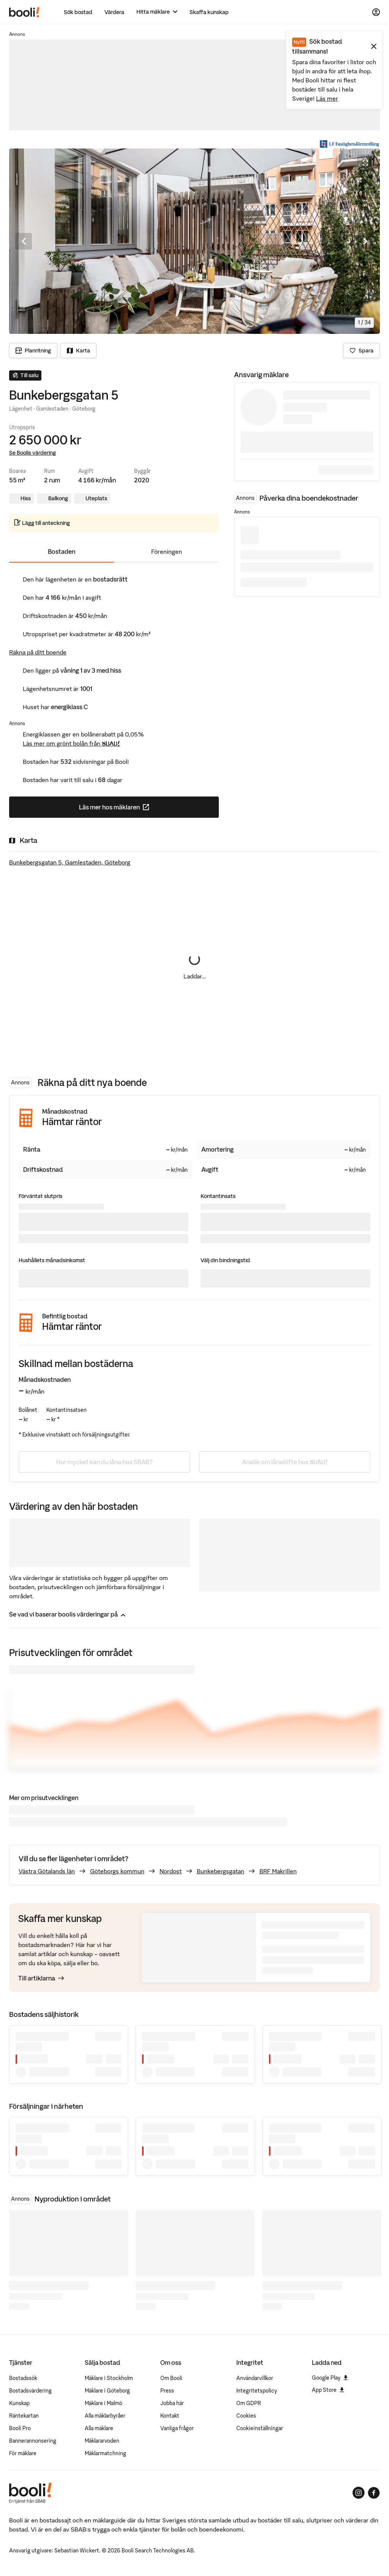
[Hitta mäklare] (156, 12)
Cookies (246, 2415)
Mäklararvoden (102, 2440)
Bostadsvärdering (30, 2390)
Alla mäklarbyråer (105, 2415)
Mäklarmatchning (105, 2453)
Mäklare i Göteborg (107, 2390)
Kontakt (169, 2415)
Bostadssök (23, 2378)
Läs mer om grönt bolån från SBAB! (71, 743)
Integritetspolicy (256, 2390)
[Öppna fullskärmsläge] (365, 163)
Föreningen (166, 551)
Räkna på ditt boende (37, 652)
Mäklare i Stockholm (109, 2378)
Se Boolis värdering (32, 452)
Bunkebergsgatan (220, 1871)
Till (41, 1978)
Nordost (171, 1871)
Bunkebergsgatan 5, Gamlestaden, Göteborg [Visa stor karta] (69, 862)
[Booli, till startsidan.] (24, 12)
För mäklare (22, 2453)
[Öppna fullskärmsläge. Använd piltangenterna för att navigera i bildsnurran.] (194, 241)
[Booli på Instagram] (359, 2493)
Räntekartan (24, 2415)
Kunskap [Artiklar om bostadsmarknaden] (19, 2403)
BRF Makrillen (278, 1871)
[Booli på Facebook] (374, 2493)
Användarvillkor (254, 2378)
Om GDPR (248, 2403)
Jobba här (172, 2403)
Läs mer (327, 98)
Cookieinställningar (259, 2428)
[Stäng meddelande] (373, 46)
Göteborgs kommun (117, 1871)
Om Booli (171, 2378)
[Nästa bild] (365, 241)
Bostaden (61, 551)
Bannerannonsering (32, 2440)
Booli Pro (20, 2428)
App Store (328, 2389)
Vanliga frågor (177, 2428)
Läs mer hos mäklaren (144, 809)
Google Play (330, 2377)
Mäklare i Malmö (103, 2403)
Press (167, 2390)
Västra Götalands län (47, 1871)
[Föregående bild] (23, 241)
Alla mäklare (99, 2428)
